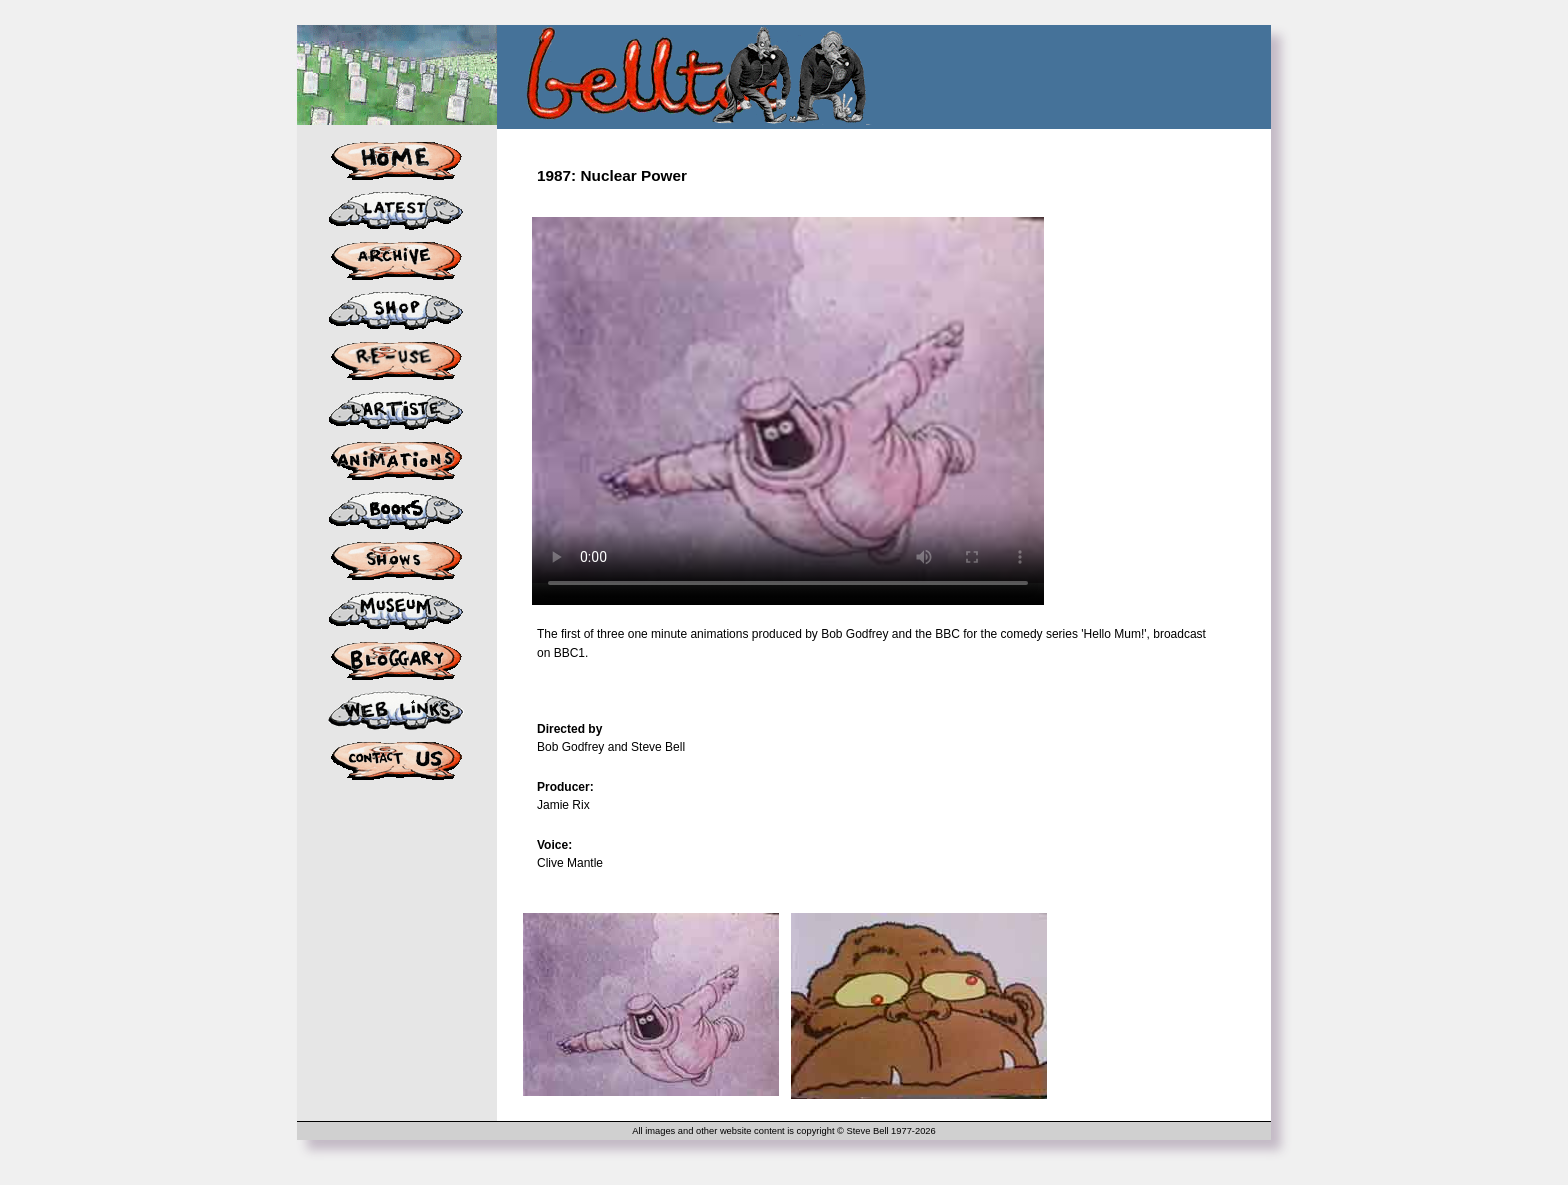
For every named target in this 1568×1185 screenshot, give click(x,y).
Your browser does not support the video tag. (788, 400)
